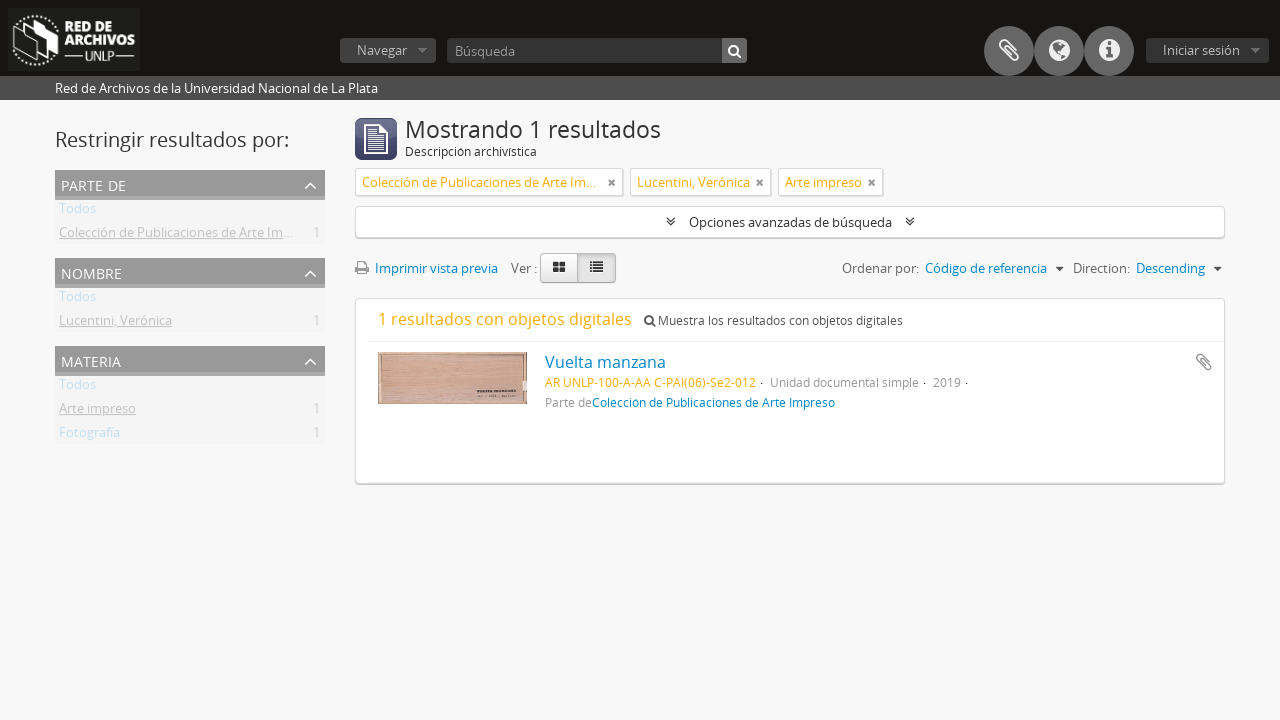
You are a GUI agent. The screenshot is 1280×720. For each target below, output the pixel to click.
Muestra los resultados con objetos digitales (773, 320)
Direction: (1101, 268)
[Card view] (559, 268)
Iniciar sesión (1201, 50)
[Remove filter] (612, 182)
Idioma (1059, 51)
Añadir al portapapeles (1204, 362)
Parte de (93, 183)
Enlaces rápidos (1109, 51)
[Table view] (596, 268)
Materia (91, 359)
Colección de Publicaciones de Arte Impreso (188, 236)
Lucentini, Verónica (115, 324)
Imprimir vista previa (426, 268)
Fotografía (89, 436)
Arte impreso (97, 412)
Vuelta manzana (605, 362)
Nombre (91, 271)
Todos (77, 212)
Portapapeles (1009, 51)
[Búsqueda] (597, 50)
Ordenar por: (880, 268)
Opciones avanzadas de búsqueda (790, 222)
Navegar (382, 50)
